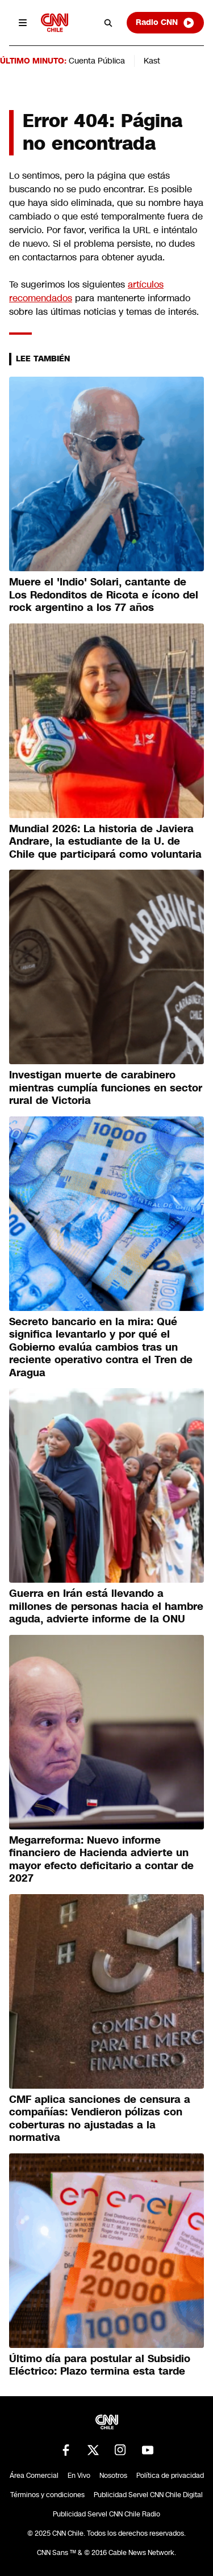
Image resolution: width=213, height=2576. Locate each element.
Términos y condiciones (47, 2494)
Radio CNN (165, 22)
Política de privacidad (170, 2475)
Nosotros (113, 2475)
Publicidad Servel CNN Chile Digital (148, 2494)
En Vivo (79, 2475)
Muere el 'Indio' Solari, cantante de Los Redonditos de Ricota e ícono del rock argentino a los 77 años (103, 595)
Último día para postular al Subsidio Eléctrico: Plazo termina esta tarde (99, 2365)
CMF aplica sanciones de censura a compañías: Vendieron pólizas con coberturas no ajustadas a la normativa (99, 2118)
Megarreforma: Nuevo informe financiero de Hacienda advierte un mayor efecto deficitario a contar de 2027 (101, 1859)
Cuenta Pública (97, 60)
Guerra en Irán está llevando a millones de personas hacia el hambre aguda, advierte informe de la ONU (106, 1606)
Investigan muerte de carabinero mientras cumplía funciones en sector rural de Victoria (105, 1088)
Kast (152, 60)
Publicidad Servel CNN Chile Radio (106, 2514)
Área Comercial (34, 2475)
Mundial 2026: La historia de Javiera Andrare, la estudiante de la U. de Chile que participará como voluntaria (105, 841)
